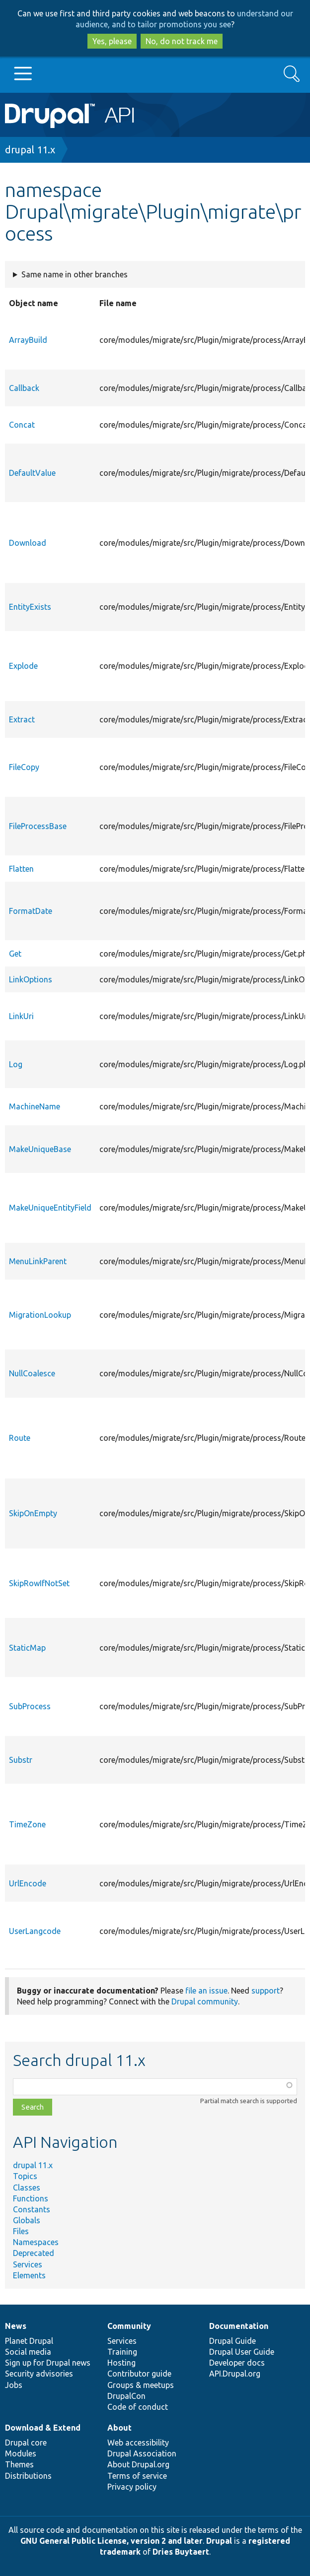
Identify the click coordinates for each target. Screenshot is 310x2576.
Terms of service (137, 2475)
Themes (19, 2464)
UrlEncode (27, 1883)
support (265, 1990)
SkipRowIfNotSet (39, 1583)
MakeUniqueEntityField (50, 1207)
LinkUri (21, 1016)
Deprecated (33, 2253)
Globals (26, 2220)
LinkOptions (30, 979)
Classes (26, 2187)
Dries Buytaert (181, 2551)
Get (15, 953)
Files (21, 2231)
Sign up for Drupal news (47, 2362)
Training (122, 2351)
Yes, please (112, 41)
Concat (22, 424)
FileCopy (24, 767)
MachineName (34, 1106)
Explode (23, 665)
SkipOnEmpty (33, 1513)
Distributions (28, 2475)
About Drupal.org (138, 2464)
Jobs (13, 2385)
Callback (24, 388)
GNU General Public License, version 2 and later (111, 2540)
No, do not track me (182, 41)
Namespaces (36, 2242)
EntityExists (30, 606)
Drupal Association (141, 2453)
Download (27, 542)
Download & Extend (42, 2427)
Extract (22, 719)
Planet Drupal (29, 2340)
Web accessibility (138, 2442)
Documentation (238, 2325)
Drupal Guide (232, 2340)
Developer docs (237, 2362)
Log (15, 1064)
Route (19, 1437)
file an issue (206, 1990)
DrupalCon (126, 2395)
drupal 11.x (30, 149)
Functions (30, 2198)
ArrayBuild (28, 339)
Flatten (21, 868)
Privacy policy (131, 2486)
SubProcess (30, 1706)
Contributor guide (139, 2373)
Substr (20, 1759)
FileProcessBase (38, 826)
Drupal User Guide (241, 2351)
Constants (31, 2209)
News (15, 2325)
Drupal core (26, 2442)
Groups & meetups (140, 2385)
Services (27, 2264)
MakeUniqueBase (40, 1149)
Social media (28, 2351)
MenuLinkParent (38, 1261)
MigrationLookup (40, 1314)
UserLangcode (35, 1931)
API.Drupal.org (234, 2373)
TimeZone (27, 1824)
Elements (29, 2275)
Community (129, 2325)
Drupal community (204, 2001)
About (119, 2427)
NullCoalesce (32, 1373)
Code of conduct (137, 2406)
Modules (20, 2453)
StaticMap (27, 1647)
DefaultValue (32, 472)
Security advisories (39, 2373)
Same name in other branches (74, 274)
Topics (25, 2176)
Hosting (121, 2362)
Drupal (219, 2540)
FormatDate (30, 910)
